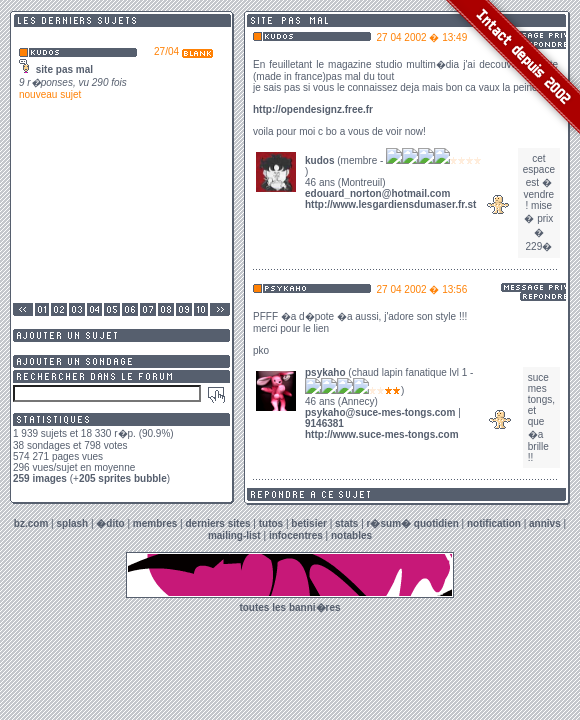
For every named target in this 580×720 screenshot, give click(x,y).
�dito (110, 523)
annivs (545, 523)
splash (72, 523)
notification (494, 523)
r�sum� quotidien (413, 523)
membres (155, 523)
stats (346, 523)
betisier (309, 523)
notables (351, 535)
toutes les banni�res (289, 607)
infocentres (296, 535)
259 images (40, 478)
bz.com (31, 523)
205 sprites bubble (123, 478)
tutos (271, 523)
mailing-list (234, 535)
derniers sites (217, 523)
